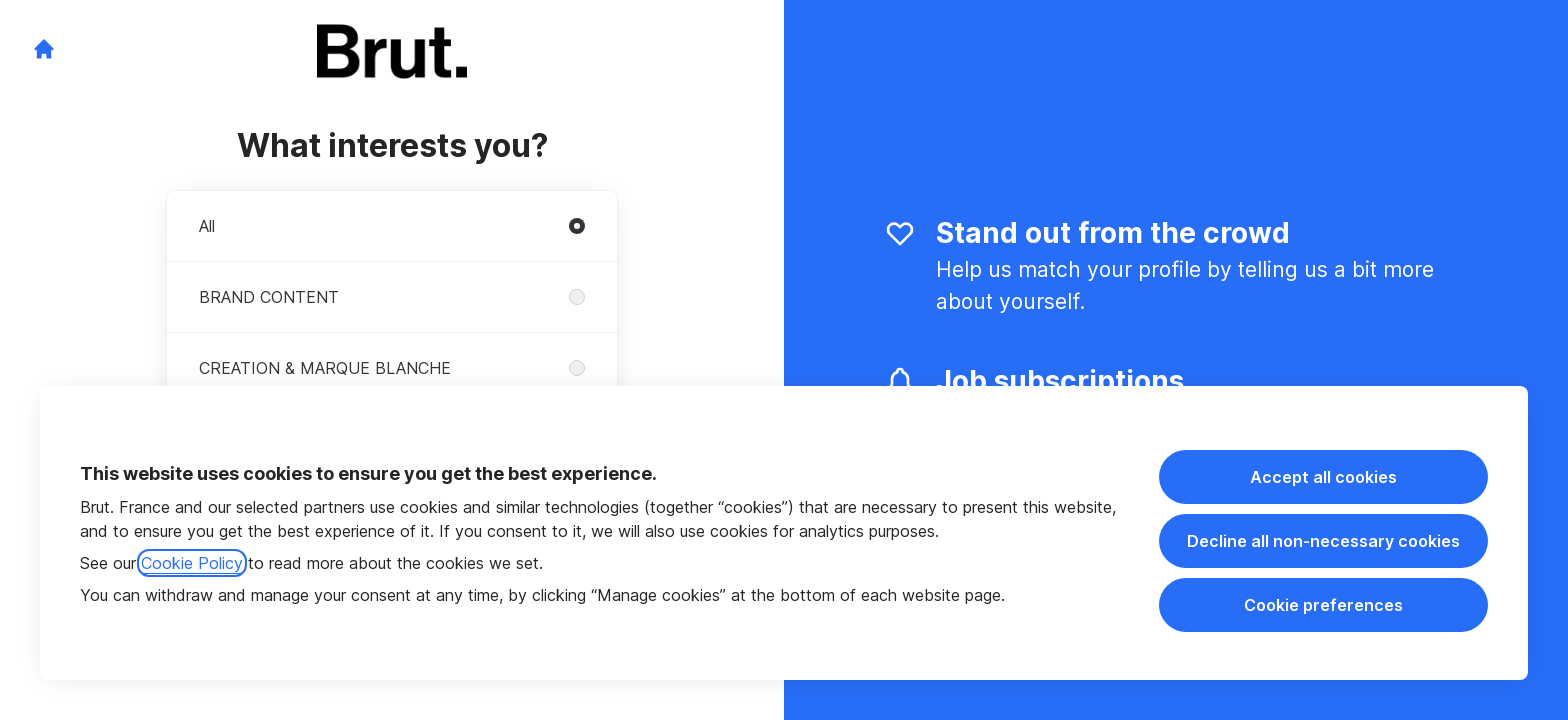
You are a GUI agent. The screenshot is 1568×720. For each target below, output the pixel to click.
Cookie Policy (192, 563)
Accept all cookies (1323, 477)
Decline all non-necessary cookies (1323, 541)
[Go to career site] (44, 49)
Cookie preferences (1323, 605)
